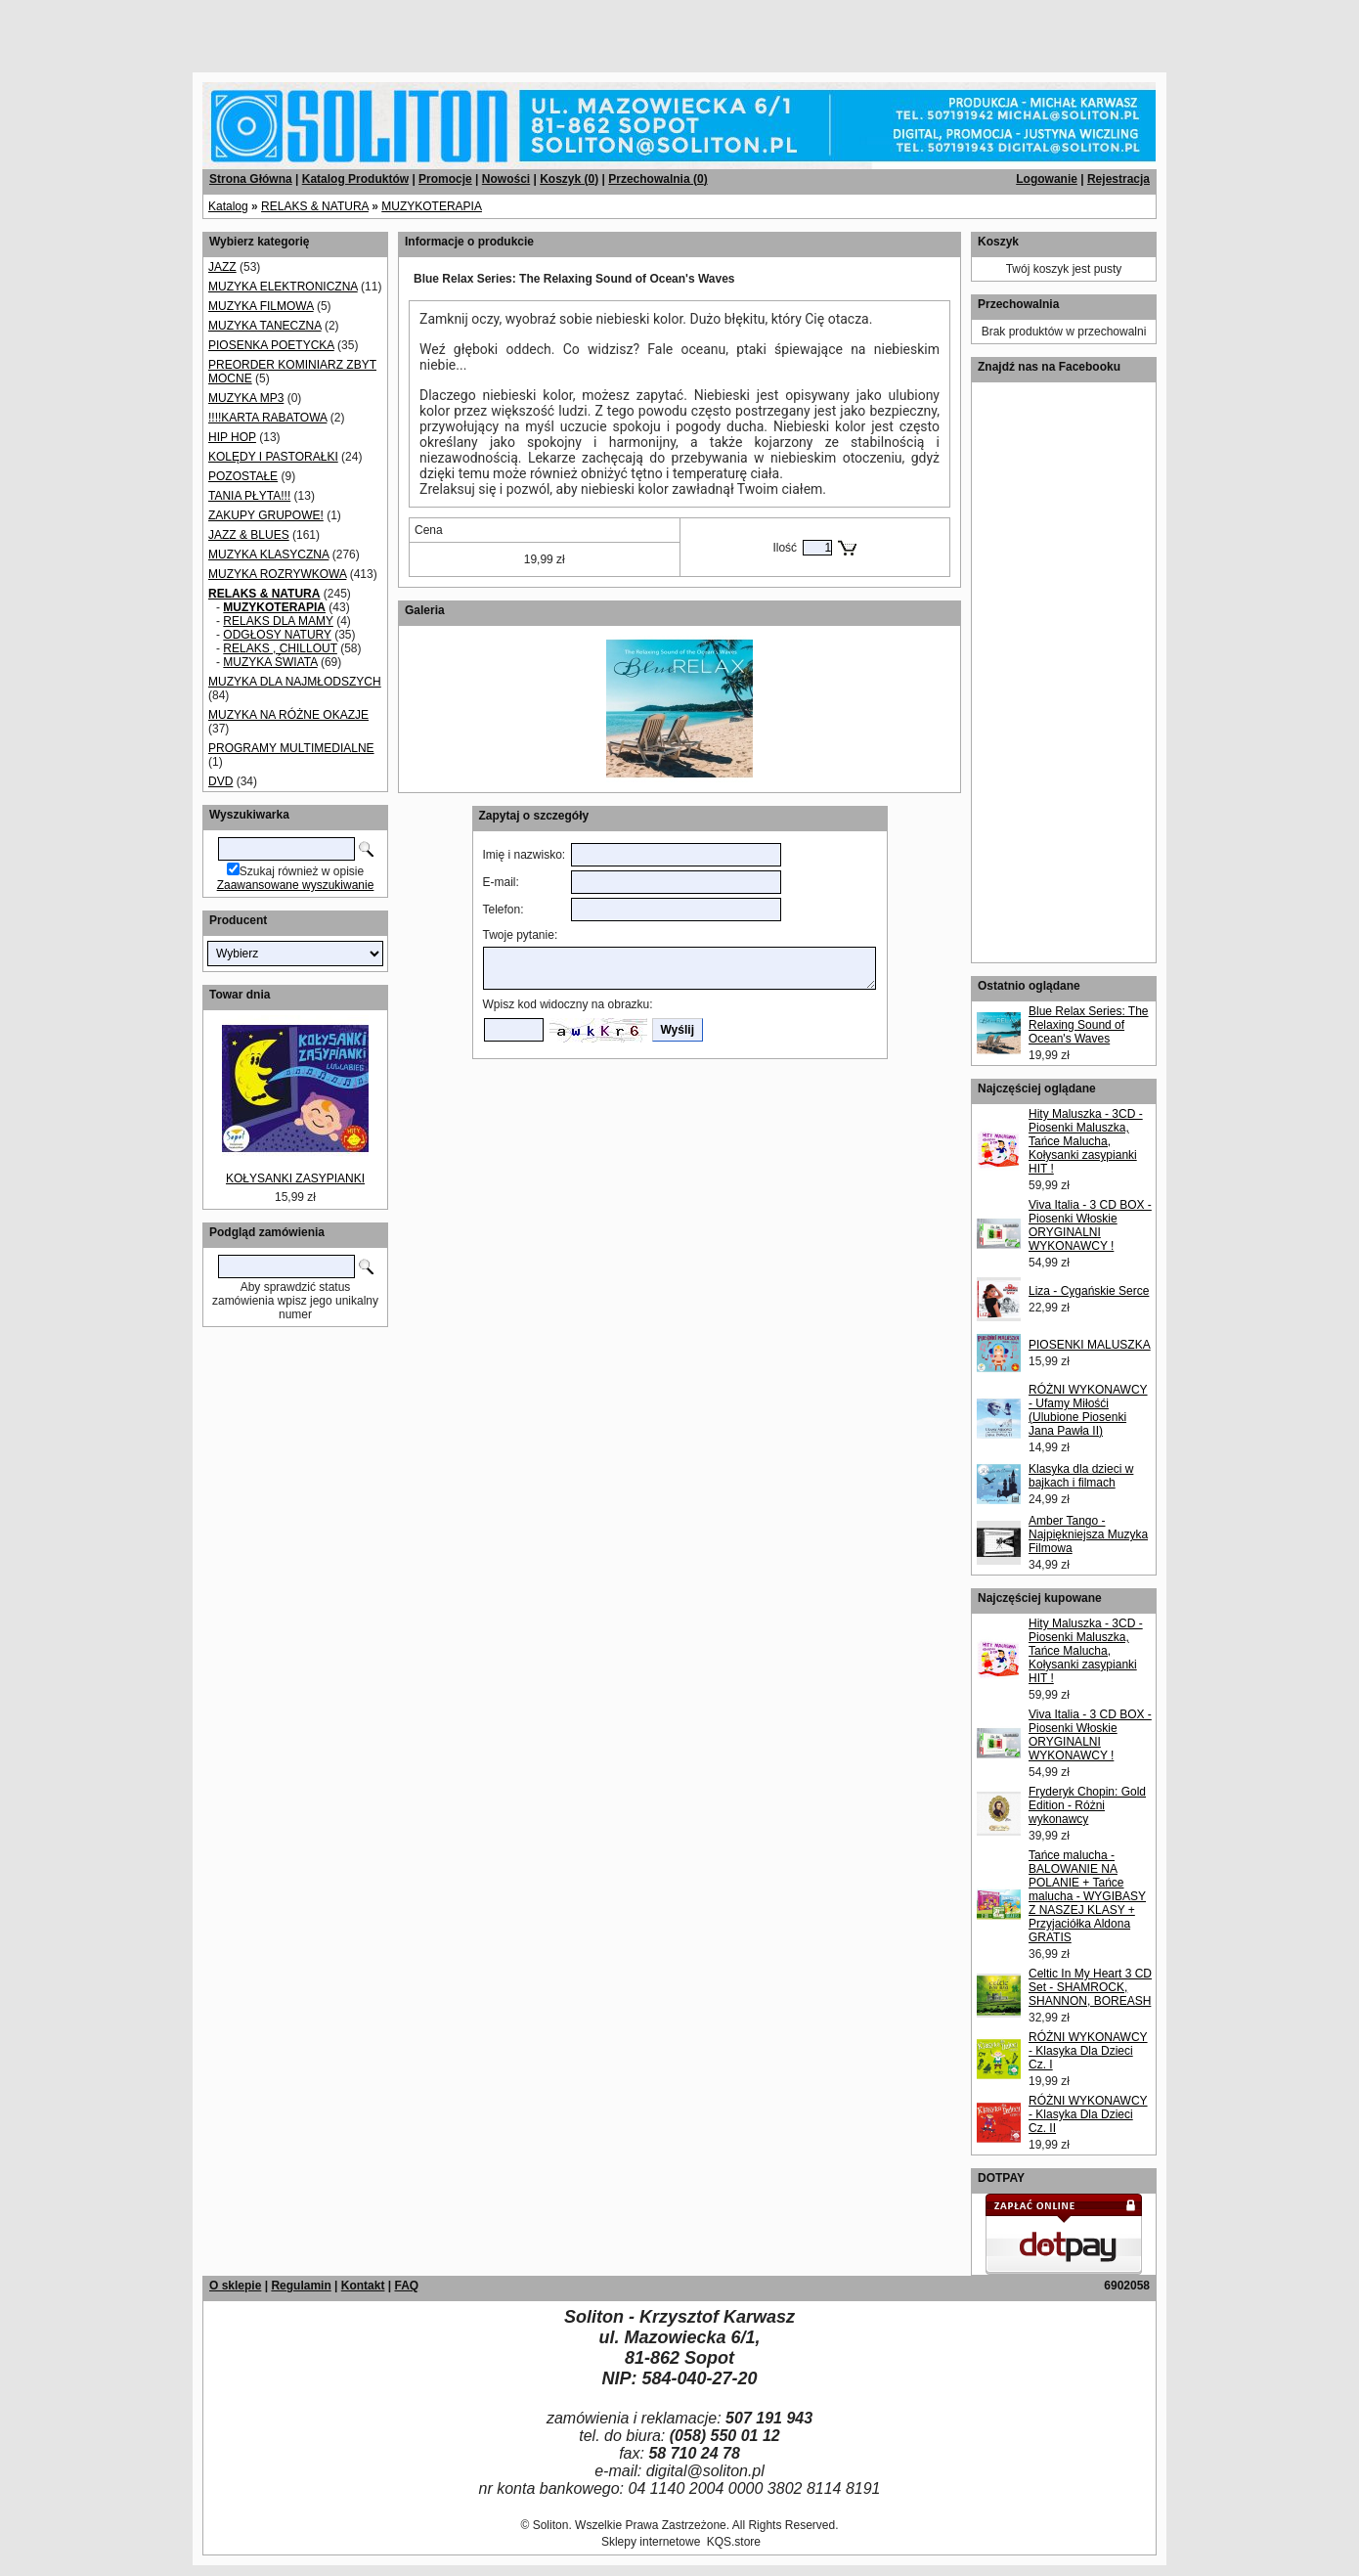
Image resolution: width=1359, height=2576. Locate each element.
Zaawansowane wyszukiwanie (295, 885)
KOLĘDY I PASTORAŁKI (273, 457)
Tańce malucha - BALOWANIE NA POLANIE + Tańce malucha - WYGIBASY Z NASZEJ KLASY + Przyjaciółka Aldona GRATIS (1087, 1896)
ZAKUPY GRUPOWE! (266, 515)
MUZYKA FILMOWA (261, 306)
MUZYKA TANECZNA (265, 326)
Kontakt (363, 2285)
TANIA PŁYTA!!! (249, 496)
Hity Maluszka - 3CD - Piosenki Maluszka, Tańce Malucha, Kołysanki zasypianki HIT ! (1086, 1141)
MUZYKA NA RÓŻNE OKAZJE (288, 715)
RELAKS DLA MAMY (278, 621)
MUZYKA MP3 (246, 398)
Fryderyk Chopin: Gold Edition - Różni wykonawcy (1087, 1805)
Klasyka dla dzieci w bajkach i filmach (1081, 1475)
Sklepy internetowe (650, 2542)
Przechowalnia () (657, 179)
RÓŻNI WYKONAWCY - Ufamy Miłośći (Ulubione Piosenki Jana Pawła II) (1088, 1410)
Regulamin (300, 2285)
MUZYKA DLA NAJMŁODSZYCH (294, 681)
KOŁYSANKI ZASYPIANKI (295, 1178)
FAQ (406, 2285)
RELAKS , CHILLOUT (279, 648)
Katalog (228, 206)
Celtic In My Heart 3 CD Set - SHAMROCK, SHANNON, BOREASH (1090, 1987)
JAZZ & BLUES (248, 535)
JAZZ (222, 267)
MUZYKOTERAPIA (431, 206)
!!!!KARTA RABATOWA (267, 417)
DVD (220, 781)
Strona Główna (250, 179)
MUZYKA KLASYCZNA (268, 554)
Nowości (506, 179)
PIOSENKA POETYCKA (271, 345)
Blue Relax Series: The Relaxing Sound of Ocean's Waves (1089, 1024)
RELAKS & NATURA (315, 206)
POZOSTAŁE (243, 476)
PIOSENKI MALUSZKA (1090, 1345)
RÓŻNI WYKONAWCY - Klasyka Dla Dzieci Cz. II (1088, 2114)
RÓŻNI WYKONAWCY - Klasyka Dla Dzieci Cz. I (1088, 2050)
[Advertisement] (236, 29)
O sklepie (235, 2285)
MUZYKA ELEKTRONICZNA (283, 286)
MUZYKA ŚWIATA (270, 662)
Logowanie (1046, 179)
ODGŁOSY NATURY (276, 635)
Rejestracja (1118, 179)
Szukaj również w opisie (302, 871)
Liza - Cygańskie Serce (1089, 1291)
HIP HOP (232, 437)
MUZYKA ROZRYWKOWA (277, 574)
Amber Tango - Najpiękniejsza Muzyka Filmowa (1088, 1534)
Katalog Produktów (355, 179)
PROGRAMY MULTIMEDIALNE (291, 748)
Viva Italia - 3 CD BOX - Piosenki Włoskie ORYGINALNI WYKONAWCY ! (1090, 1225)
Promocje (445, 179)
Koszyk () (569, 179)
